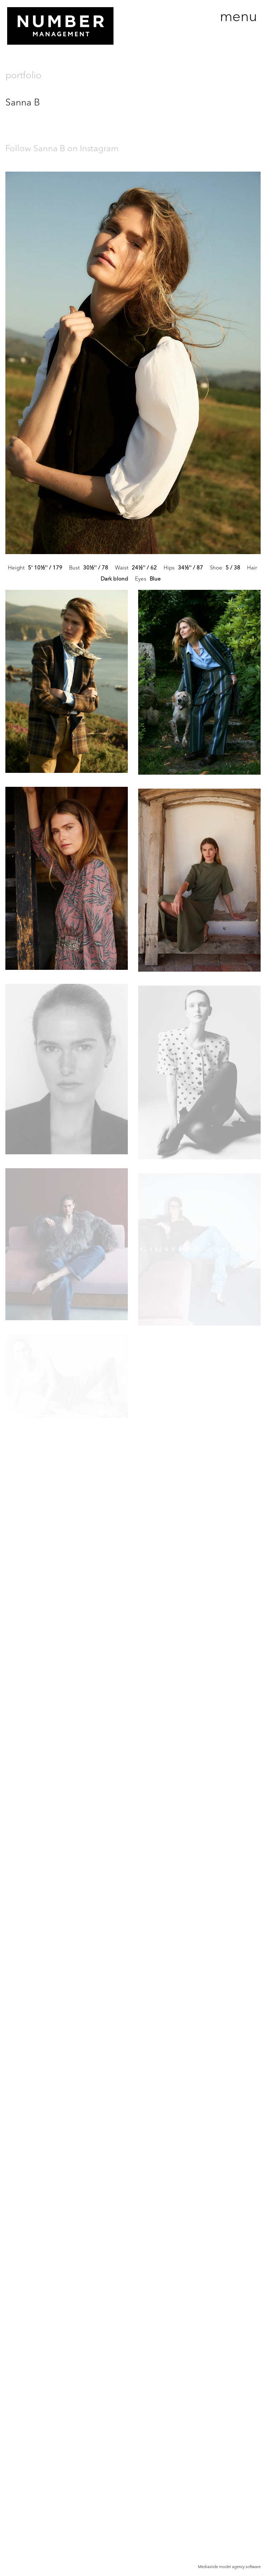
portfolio (23, 75)
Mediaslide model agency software (229, 2566)
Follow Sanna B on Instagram (62, 148)
